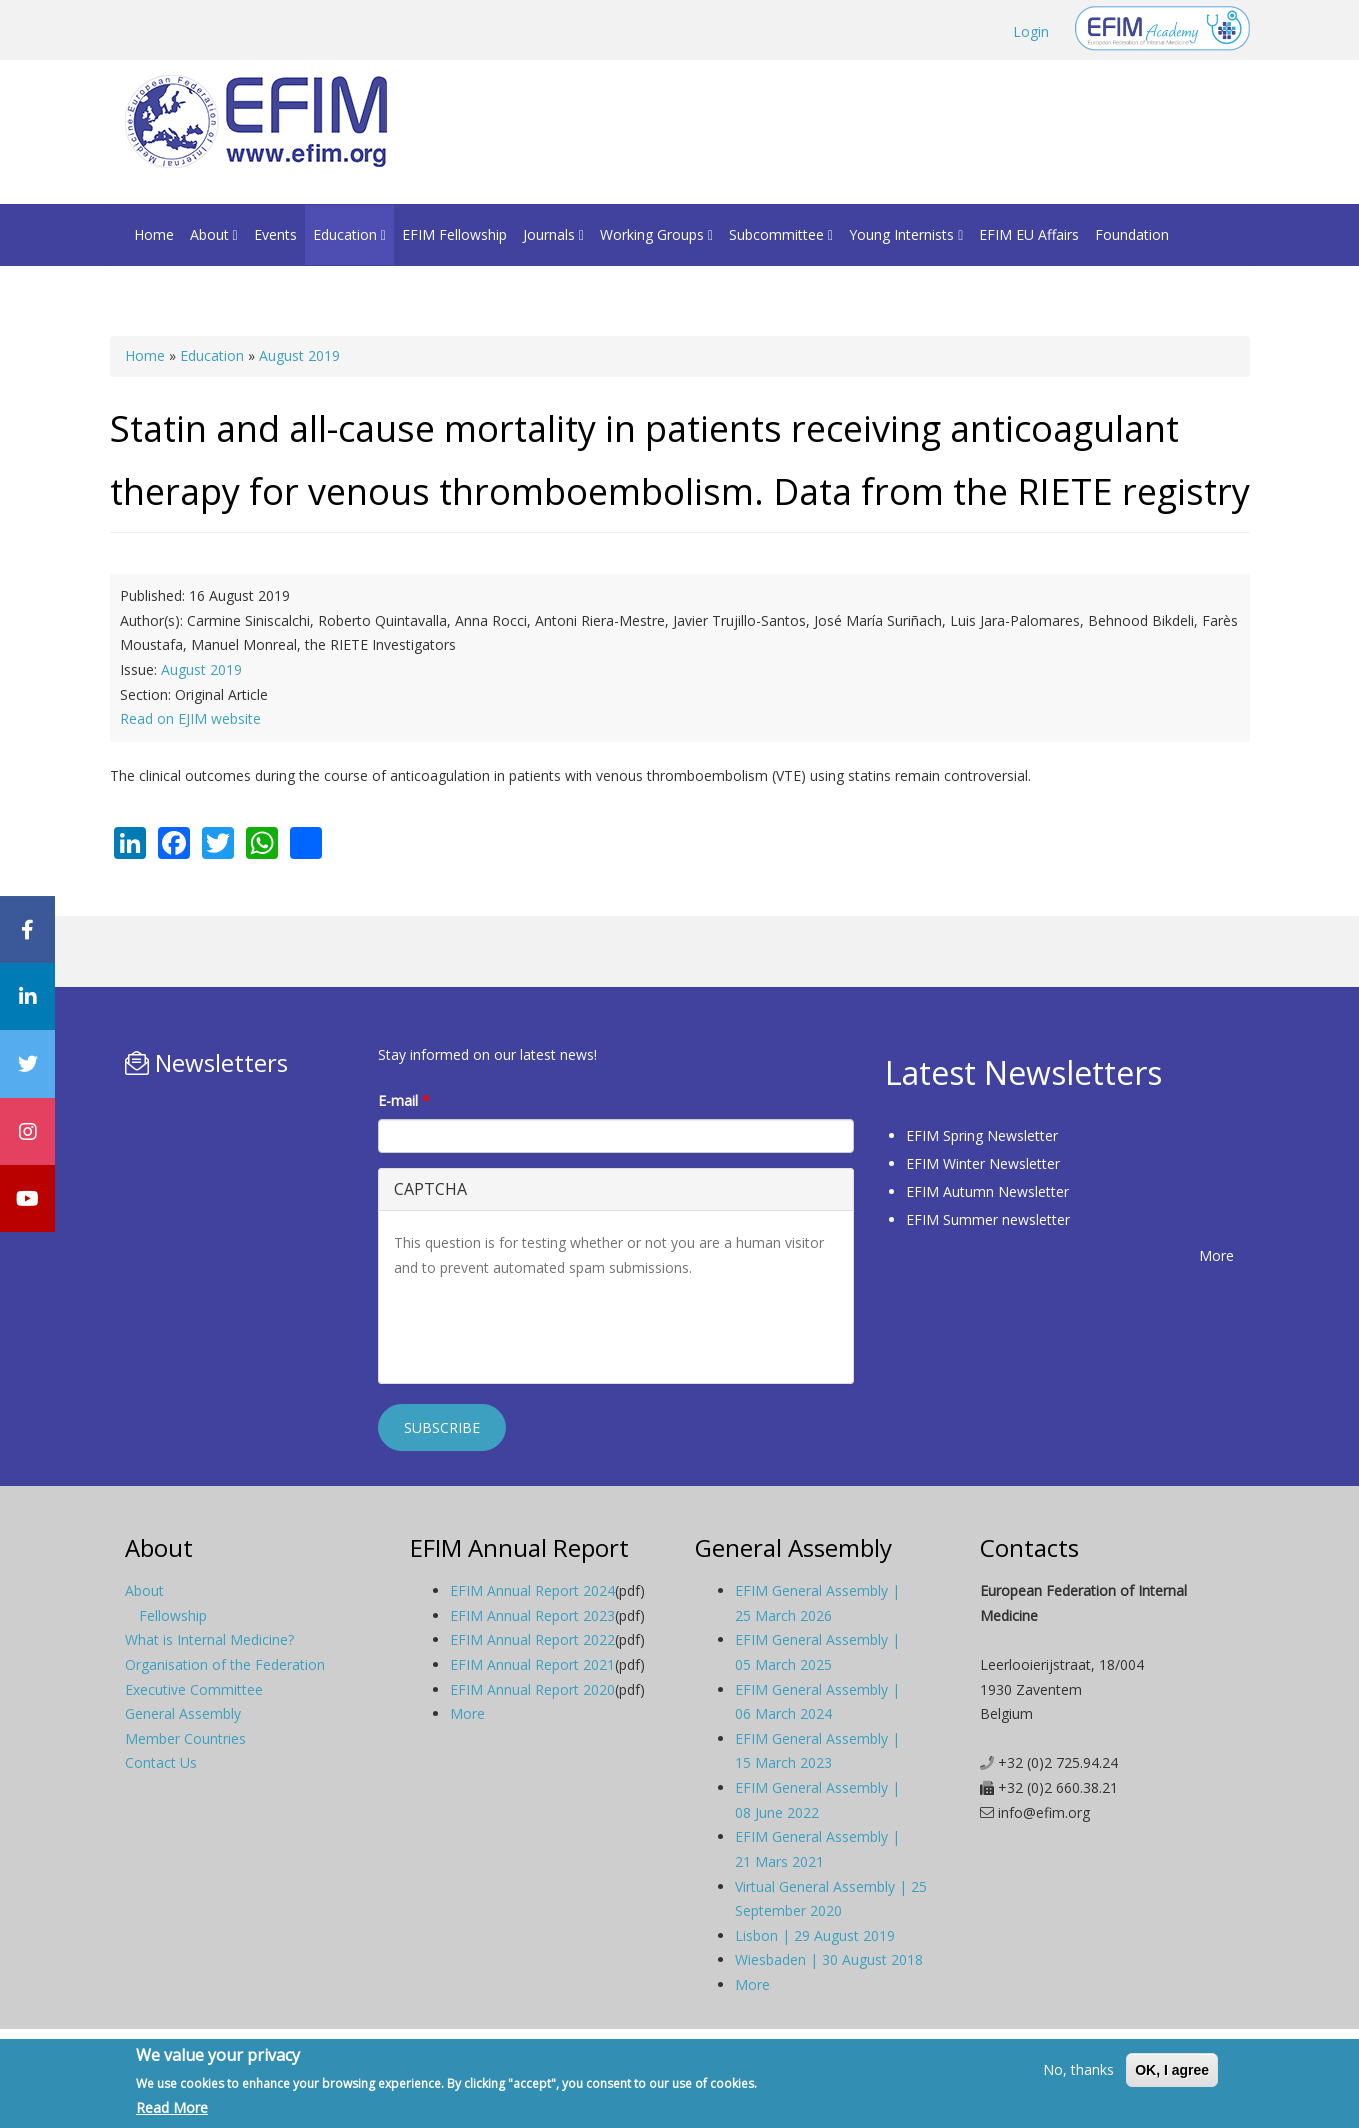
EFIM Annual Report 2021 (532, 1664)
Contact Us (161, 1762)
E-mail (404, 1100)
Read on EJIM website (190, 718)
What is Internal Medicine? (209, 1639)
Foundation (1132, 234)
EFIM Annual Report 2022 (532, 1639)
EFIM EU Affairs (1029, 234)
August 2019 (299, 355)
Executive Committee (194, 1689)
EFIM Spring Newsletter (982, 1135)
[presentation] (546, 1329)
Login (1031, 31)
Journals (553, 234)
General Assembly (183, 1713)
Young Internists (906, 234)
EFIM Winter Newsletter (983, 1163)
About (214, 234)
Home (154, 234)
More (1216, 1255)
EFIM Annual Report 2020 (532, 1689)
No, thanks (1078, 2069)
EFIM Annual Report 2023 (532, 1615)
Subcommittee (781, 234)
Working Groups (656, 234)
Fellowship (173, 1615)
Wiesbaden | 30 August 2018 (829, 1959)
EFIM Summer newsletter (988, 1219)
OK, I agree (1172, 2070)
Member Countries (185, 1738)
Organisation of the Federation (225, 1664)
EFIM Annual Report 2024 (532, 1590)
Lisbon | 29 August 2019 (815, 1935)
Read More (172, 2107)
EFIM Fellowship (454, 234)
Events (275, 234)
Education (349, 234)
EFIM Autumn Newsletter (987, 1191)
